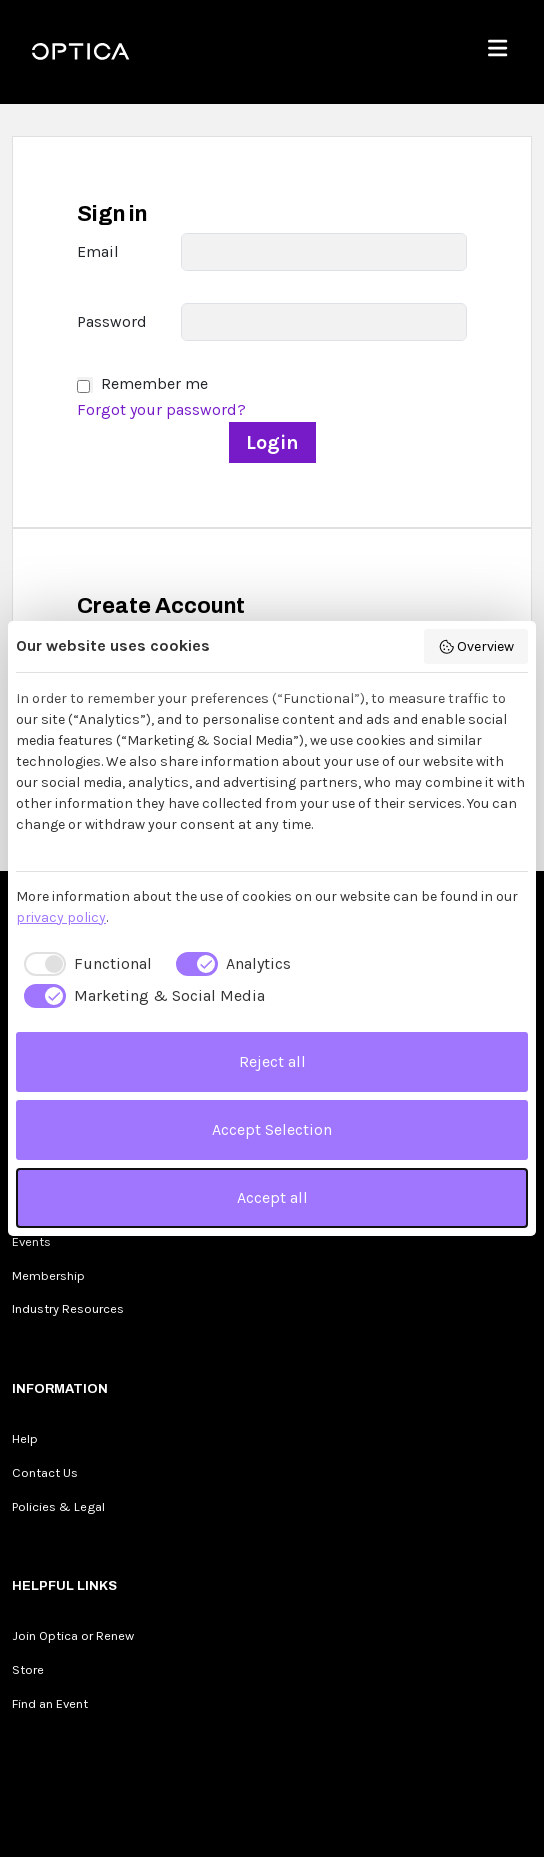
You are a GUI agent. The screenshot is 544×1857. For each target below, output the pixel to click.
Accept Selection (272, 1129)
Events (31, 1241)
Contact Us (45, 1472)
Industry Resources (68, 1308)
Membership (48, 1275)
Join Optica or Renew (73, 1635)
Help (25, 1438)
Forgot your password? (161, 409)
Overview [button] (476, 647)
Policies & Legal (58, 1506)
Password (112, 321)
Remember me (154, 383)
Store (28, 1669)
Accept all (272, 1197)
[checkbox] (84, 964)
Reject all (272, 1061)
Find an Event (50, 1703)
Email (98, 251)
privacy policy (61, 917)
